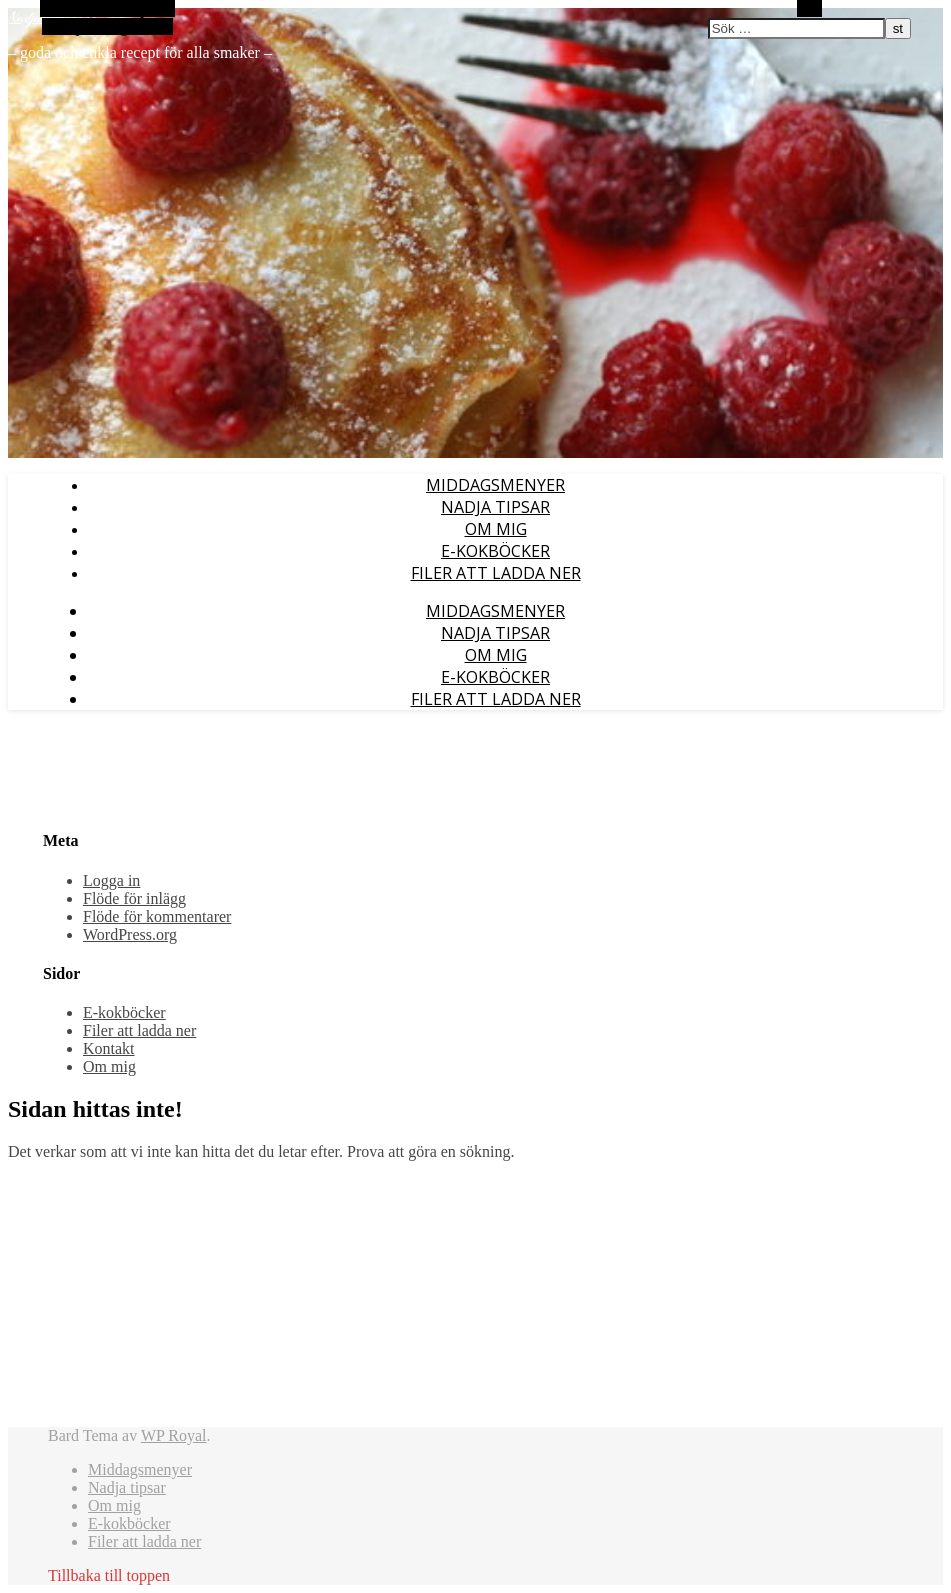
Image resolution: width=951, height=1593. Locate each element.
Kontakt (109, 1048)
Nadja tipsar (495, 507)
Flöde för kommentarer (157, 916)
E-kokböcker (495, 551)
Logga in (111, 880)
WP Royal (174, 1435)
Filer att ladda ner (496, 573)
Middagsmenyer (495, 485)
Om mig (496, 529)
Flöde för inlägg (134, 898)
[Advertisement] (176, 1302)
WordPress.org (130, 934)
